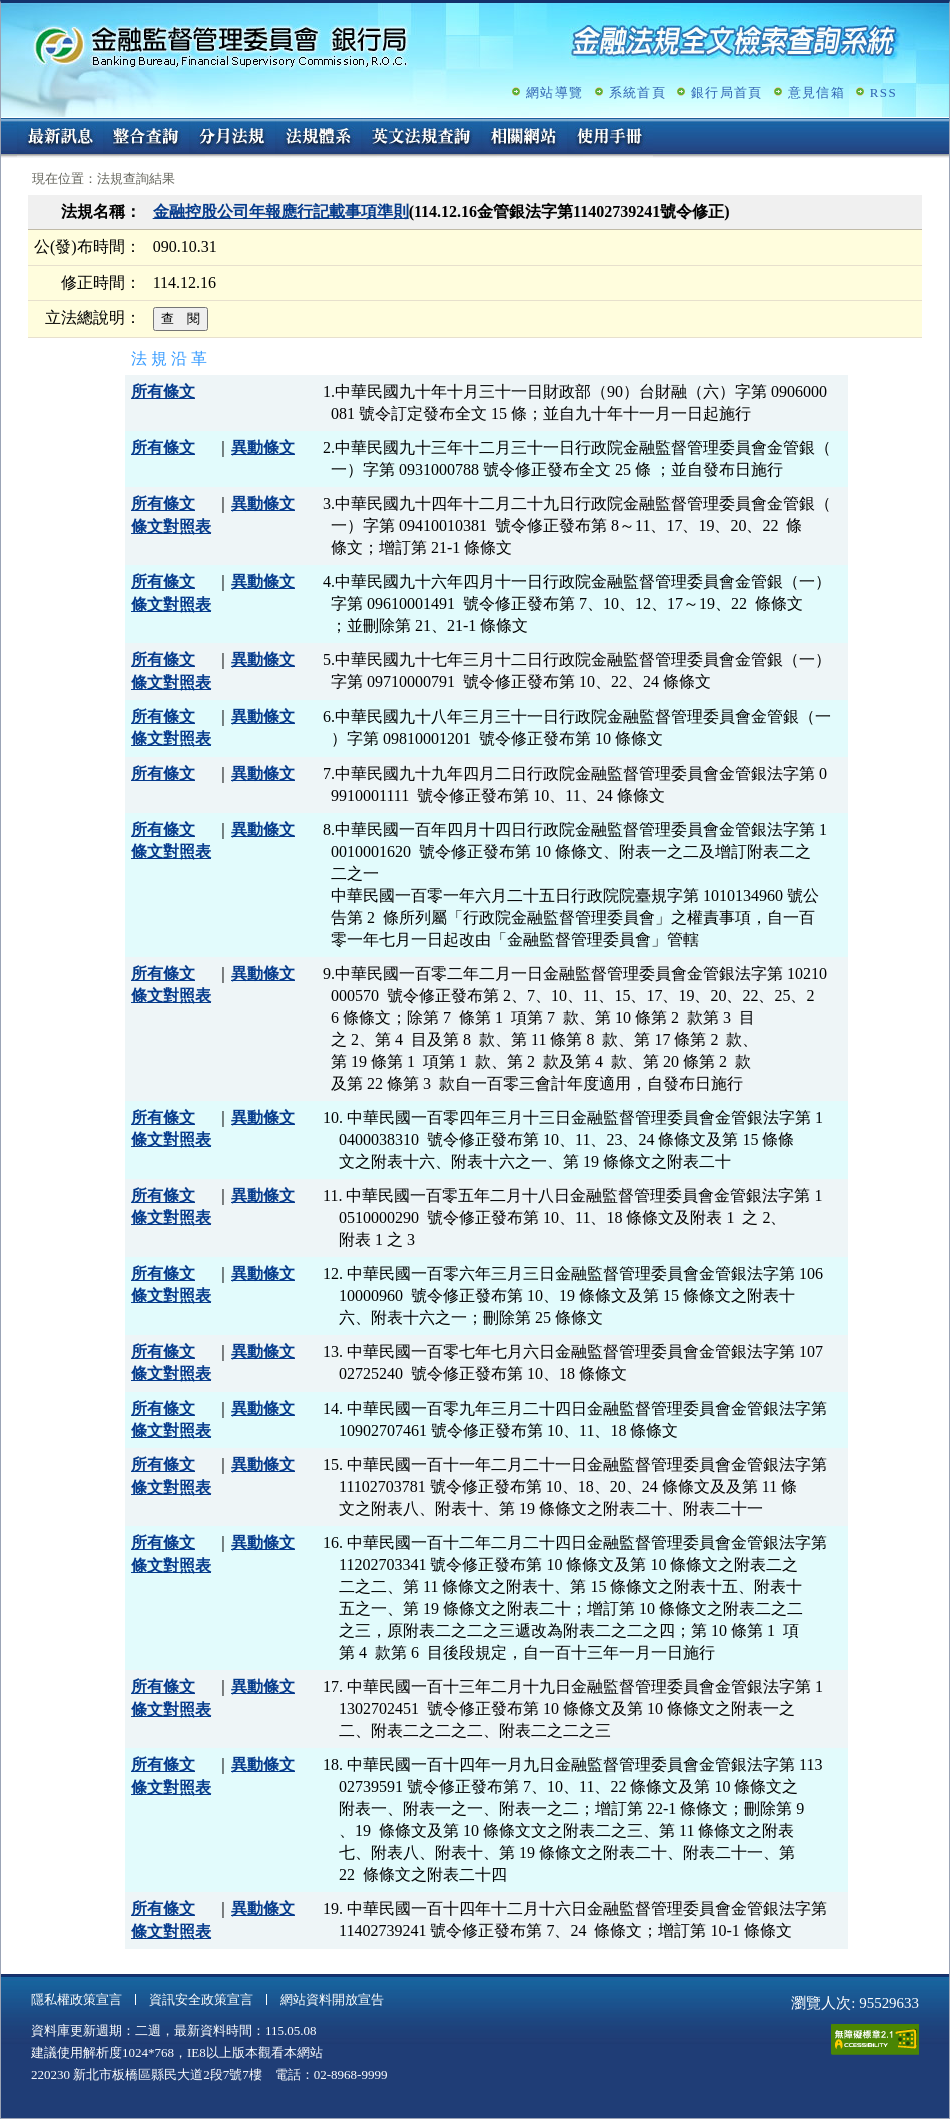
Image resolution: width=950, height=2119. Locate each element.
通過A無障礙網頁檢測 (875, 2039)
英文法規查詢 (421, 138)
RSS (883, 92)
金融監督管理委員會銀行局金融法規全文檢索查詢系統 (221, 45)
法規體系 (318, 138)
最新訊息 (60, 138)
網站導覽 (554, 92)
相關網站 (524, 138)
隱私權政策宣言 (76, 1999)
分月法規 (232, 138)
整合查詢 (146, 138)
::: (7, 126)
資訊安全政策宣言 (201, 1999)
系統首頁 (637, 92)
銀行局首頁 (727, 92)
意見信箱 (816, 92)
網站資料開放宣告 (332, 1999)
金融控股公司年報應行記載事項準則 (281, 211)
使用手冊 (610, 138)
